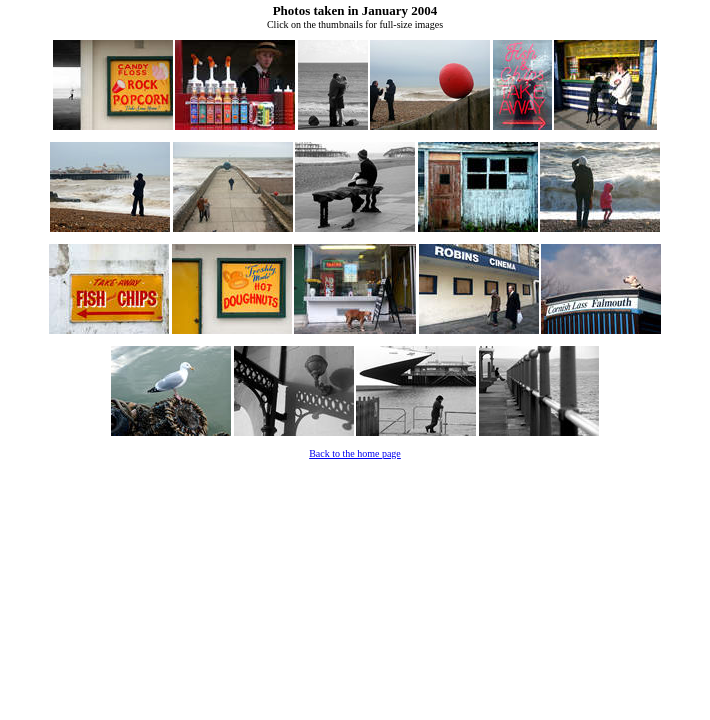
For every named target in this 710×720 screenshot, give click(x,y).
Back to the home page (355, 453)
